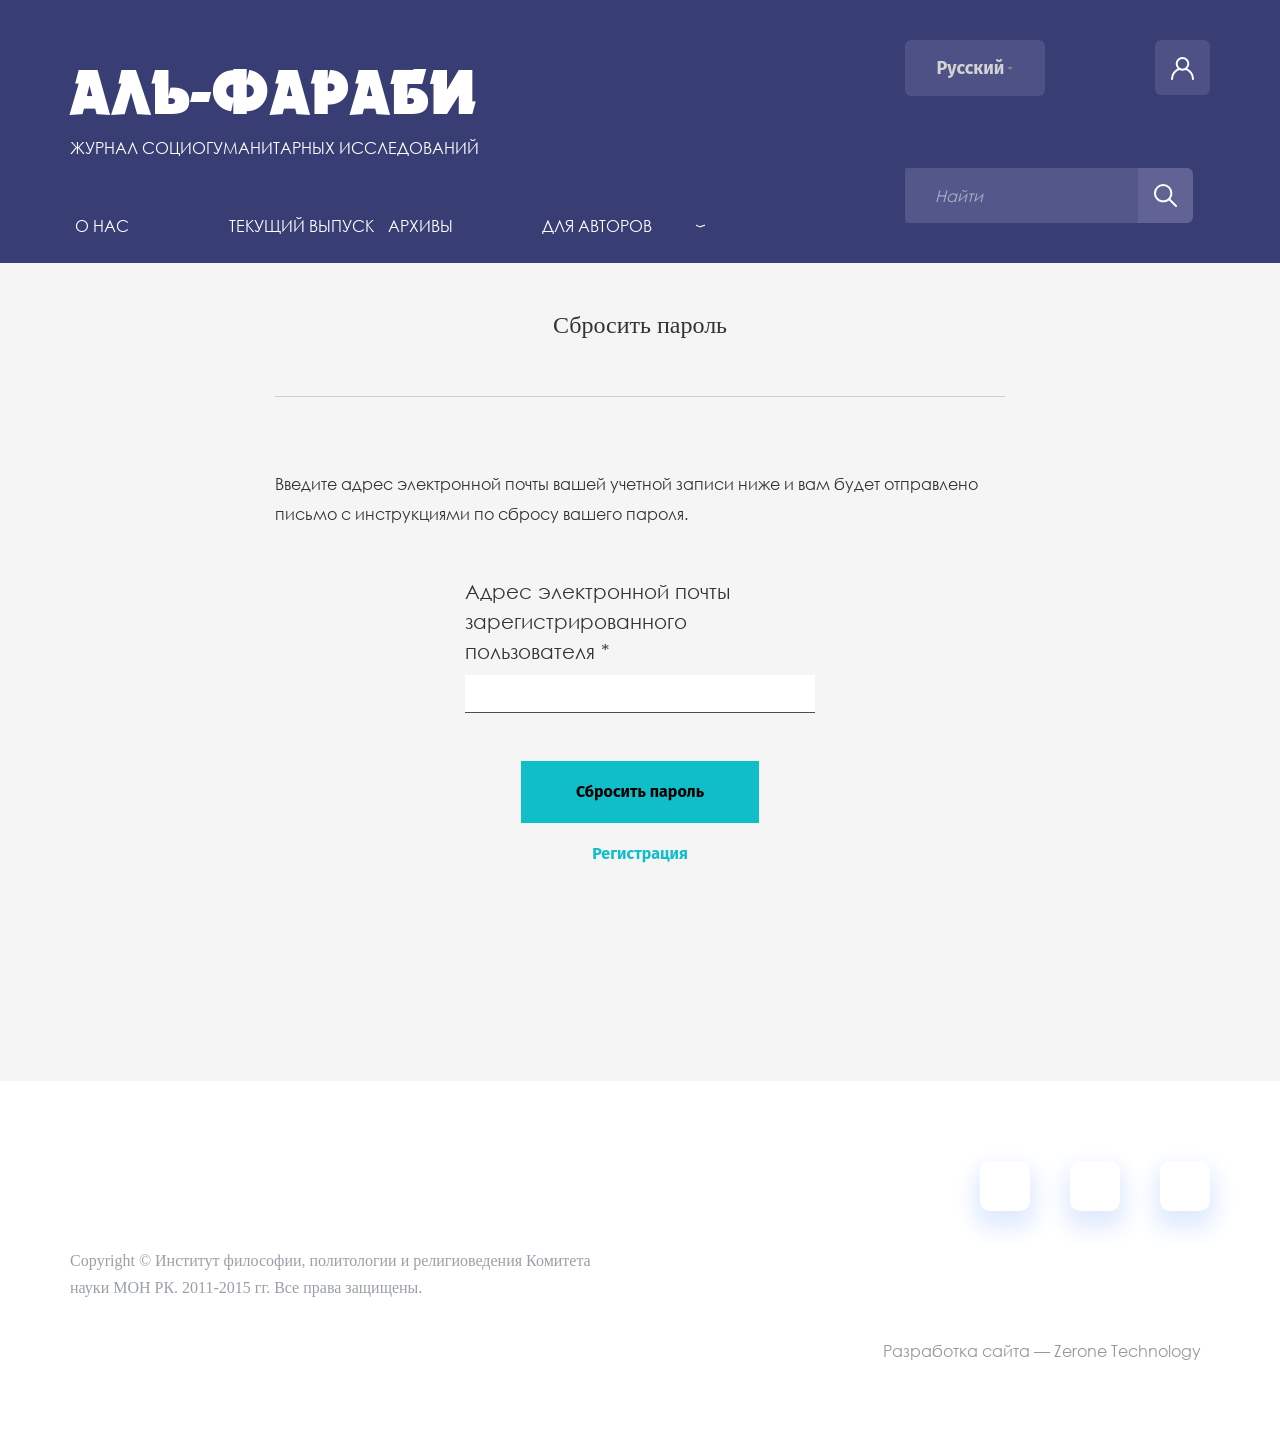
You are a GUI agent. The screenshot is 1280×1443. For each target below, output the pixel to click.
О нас (102, 225)
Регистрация (640, 853)
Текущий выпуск (301, 225)
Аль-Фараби (273, 93)
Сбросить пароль (640, 791)
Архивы (420, 225)
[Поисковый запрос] (1021, 195)
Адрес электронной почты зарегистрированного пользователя (600, 621)
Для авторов (597, 225)
